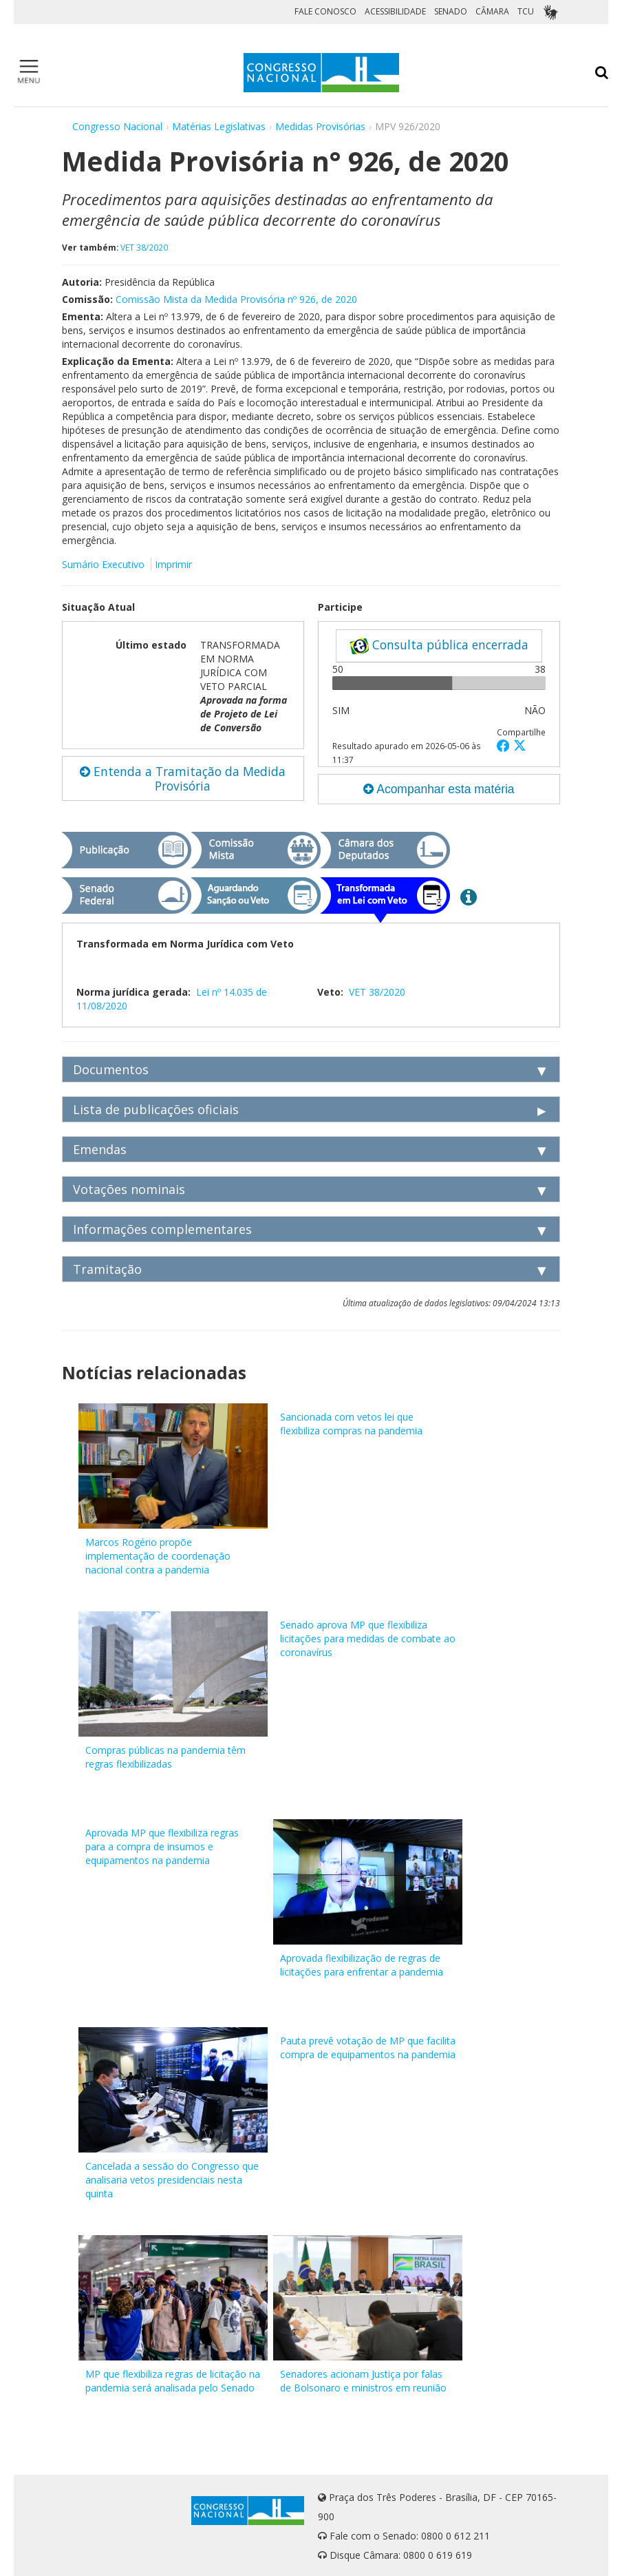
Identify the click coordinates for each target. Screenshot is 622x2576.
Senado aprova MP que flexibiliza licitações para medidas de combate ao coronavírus (367, 1638)
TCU (525, 11)
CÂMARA (492, 11)
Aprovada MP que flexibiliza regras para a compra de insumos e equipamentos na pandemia (162, 1846)
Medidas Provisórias (320, 126)
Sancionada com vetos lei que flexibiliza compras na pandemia (351, 1423)
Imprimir (173, 564)
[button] (505, 745)
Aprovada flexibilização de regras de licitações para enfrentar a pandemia (361, 1964)
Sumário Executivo (103, 564)
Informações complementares (162, 1229)
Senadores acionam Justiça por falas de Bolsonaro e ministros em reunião (363, 2380)
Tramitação (107, 1269)
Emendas (100, 1149)
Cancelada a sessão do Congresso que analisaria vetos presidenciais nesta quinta (172, 2179)
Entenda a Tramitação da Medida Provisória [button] (183, 778)
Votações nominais (129, 1189)
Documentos (111, 1069)
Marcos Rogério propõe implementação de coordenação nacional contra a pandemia (157, 1556)
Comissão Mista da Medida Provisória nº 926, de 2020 (236, 299)
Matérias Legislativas (219, 126)
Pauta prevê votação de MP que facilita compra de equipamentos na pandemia (367, 2047)
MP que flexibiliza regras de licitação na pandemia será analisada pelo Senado (172, 2380)
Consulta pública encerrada (439, 645)
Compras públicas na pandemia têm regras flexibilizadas (165, 1756)
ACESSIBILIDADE (395, 11)
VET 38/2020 (144, 247)
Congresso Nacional (117, 126)
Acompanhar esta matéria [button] (438, 789)
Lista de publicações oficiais (156, 1109)
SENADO (450, 11)
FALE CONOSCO (325, 11)
